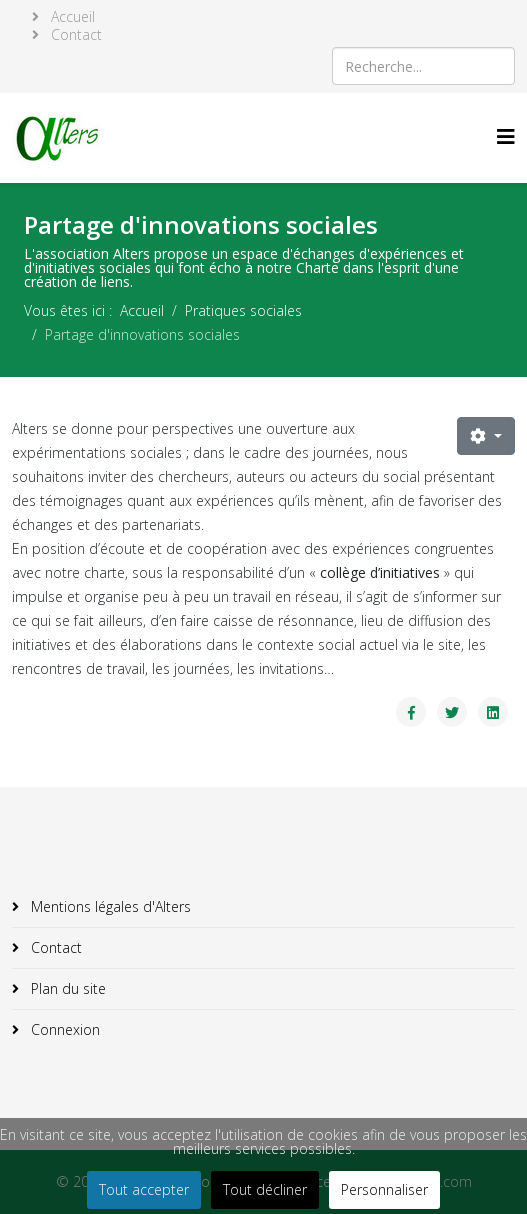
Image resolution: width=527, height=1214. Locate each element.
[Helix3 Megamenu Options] (506, 136)
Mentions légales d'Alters (109, 906)
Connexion (63, 1029)
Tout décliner (265, 1189)
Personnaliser (384, 1189)
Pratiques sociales (243, 310)
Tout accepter (144, 1189)
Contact (74, 35)
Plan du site (66, 988)
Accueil (71, 17)
